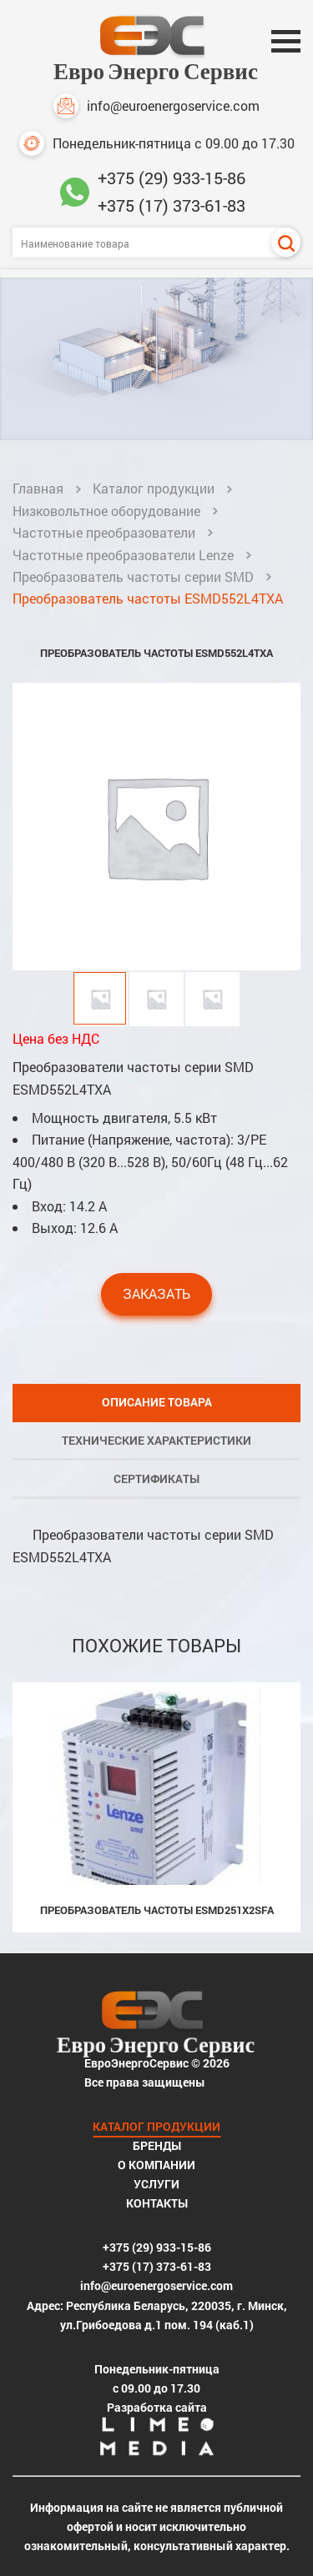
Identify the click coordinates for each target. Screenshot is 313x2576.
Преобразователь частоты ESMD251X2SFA (157, 1909)
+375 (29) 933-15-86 (171, 177)
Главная (38, 488)
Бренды (157, 2145)
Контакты (157, 2203)
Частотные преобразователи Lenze (123, 555)
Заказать (156, 1293)
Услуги (156, 2184)
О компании (156, 2165)
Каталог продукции (154, 488)
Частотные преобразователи (104, 532)
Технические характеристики (156, 1440)
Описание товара (157, 1402)
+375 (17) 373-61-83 (171, 205)
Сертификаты (156, 1478)
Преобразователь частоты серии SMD (133, 576)
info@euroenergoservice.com (156, 105)
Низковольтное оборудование (106, 510)
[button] (285, 826)
